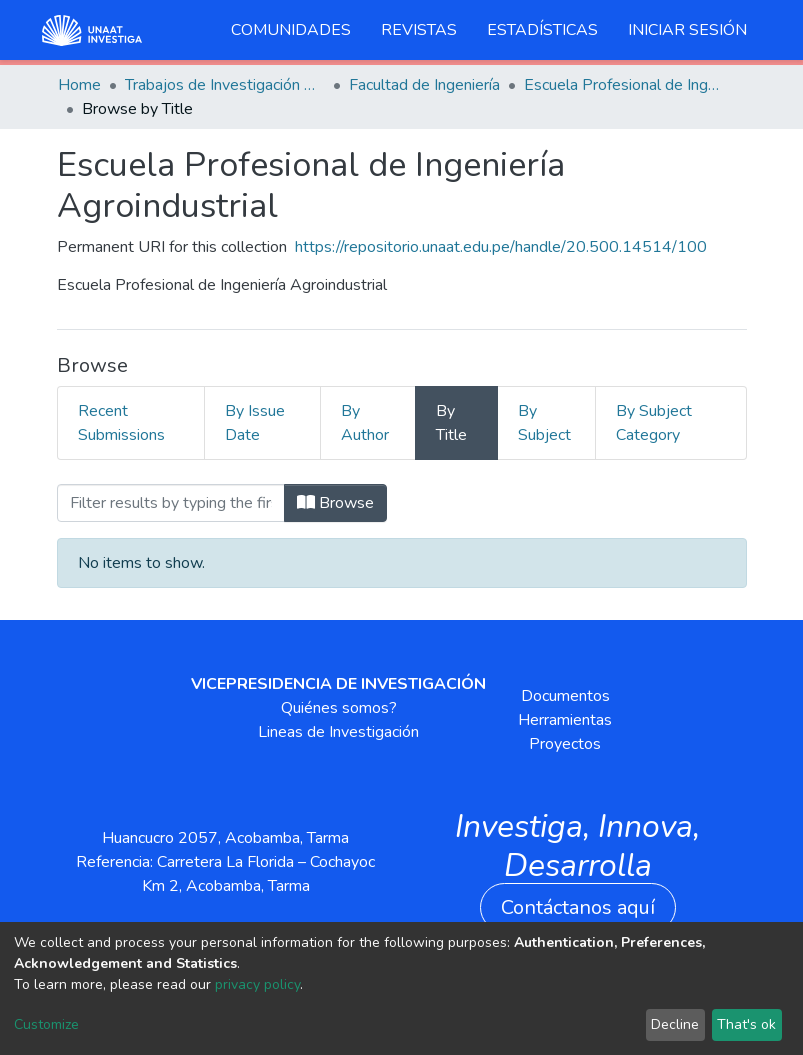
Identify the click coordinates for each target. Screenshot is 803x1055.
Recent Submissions (121, 423)
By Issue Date (255, 423)
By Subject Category (654, 423)
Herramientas (565, 720)
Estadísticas (542, 30)
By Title (451, 423)
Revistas (419, 30)
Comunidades (291, 30)
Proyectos (565, 744)
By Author (365, 423)
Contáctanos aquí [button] (578, 907)
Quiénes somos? (339, 708)
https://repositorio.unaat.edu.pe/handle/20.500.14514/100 (501, 247)
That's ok (746, 1024)
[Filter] (171, 503)
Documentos (565, 696)
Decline (675, 1024)
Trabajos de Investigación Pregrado (225, 85)
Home (79, 85)
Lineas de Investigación (338, 732)
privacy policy (257, 984)
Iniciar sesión (687, 30)
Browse (335, 503)
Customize (46, 1024)
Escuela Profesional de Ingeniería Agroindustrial (624, 85)
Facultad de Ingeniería (424, 85)
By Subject (544, 423)
